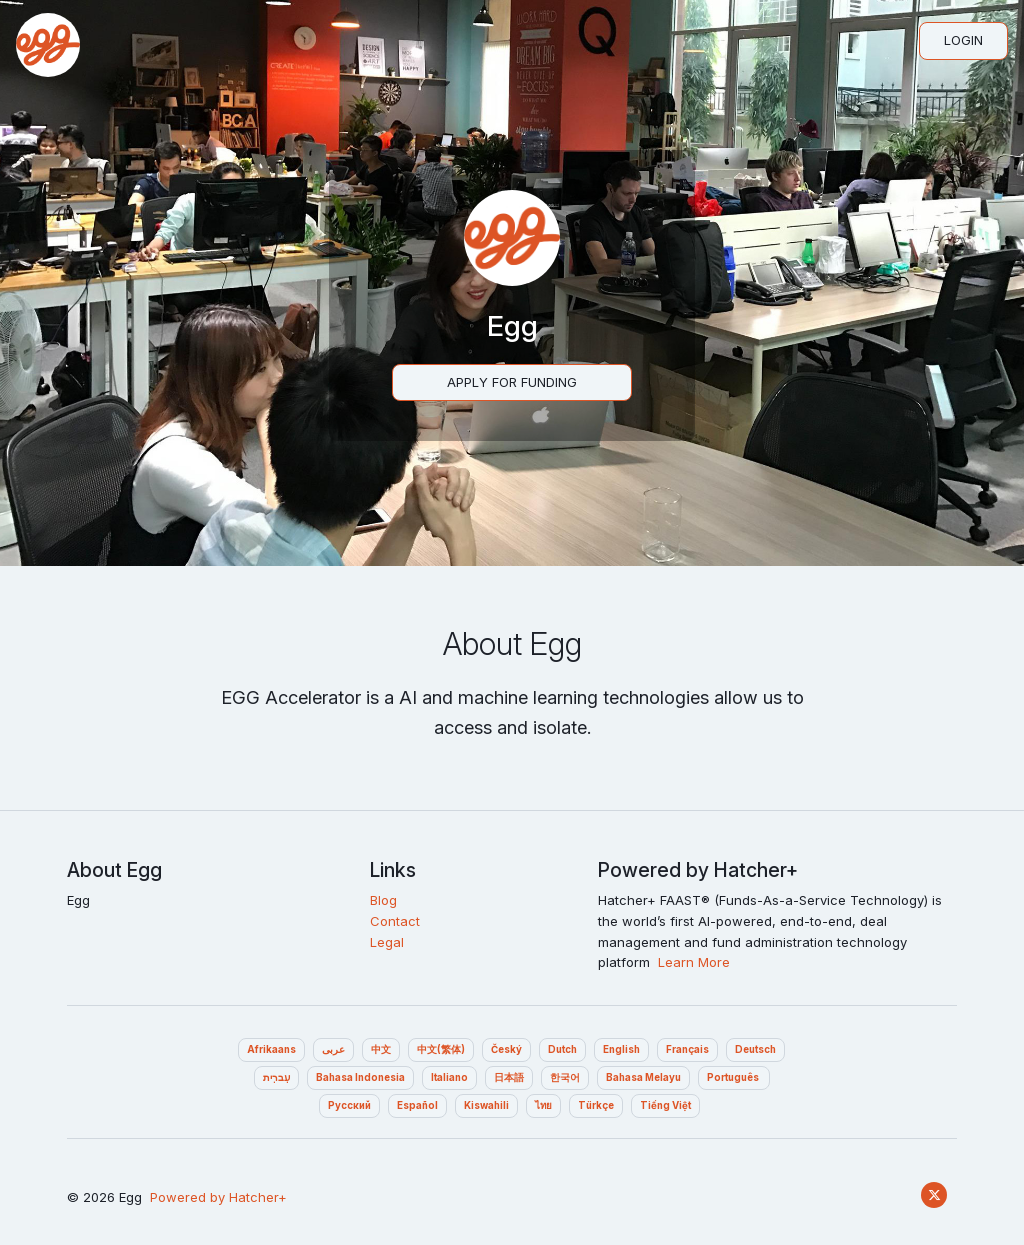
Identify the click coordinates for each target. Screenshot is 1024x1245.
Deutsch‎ (755, 1049)
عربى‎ (333, 1049)
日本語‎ (509, 1077)
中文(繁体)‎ (441, 1049)
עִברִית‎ (276, 1077)
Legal (387, 942)
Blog (383, 900)
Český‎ (506, 1049)
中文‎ (381, 1049)
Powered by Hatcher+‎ (218, 1197)
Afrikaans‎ (271, 1049)
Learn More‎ (694, 962)
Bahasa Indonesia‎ (360, 1077)
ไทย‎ (543, 1105)
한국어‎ (565, 1077)
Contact (395, 921)
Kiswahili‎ (486, 1105)
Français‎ (687, 1049)
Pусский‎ (349, 1105)
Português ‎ (734, 1077)
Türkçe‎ (596, 1105)
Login (963, 40)
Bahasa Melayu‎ (643, 1077)
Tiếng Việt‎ (665, 1105)
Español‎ (417, 1105)
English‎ (621, 1049)
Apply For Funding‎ (512, 382)
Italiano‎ (449, 1077)
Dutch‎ (562, 1049)
